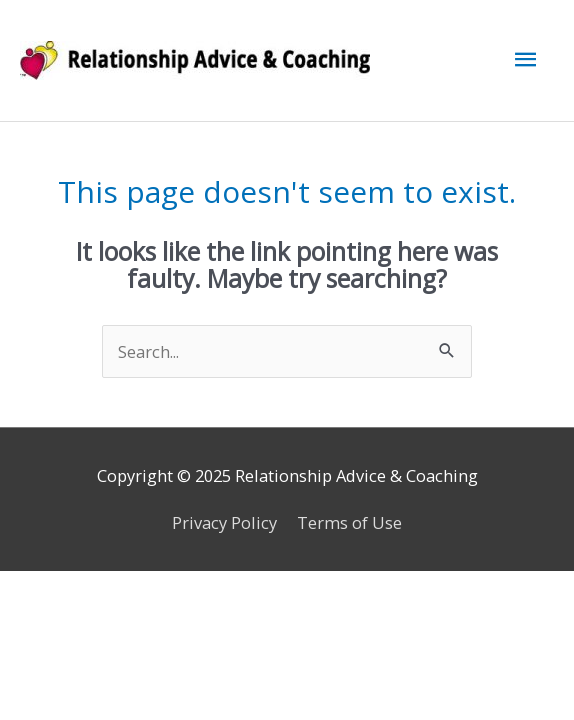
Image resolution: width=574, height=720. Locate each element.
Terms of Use (349, 522)
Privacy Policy (224, 522)
